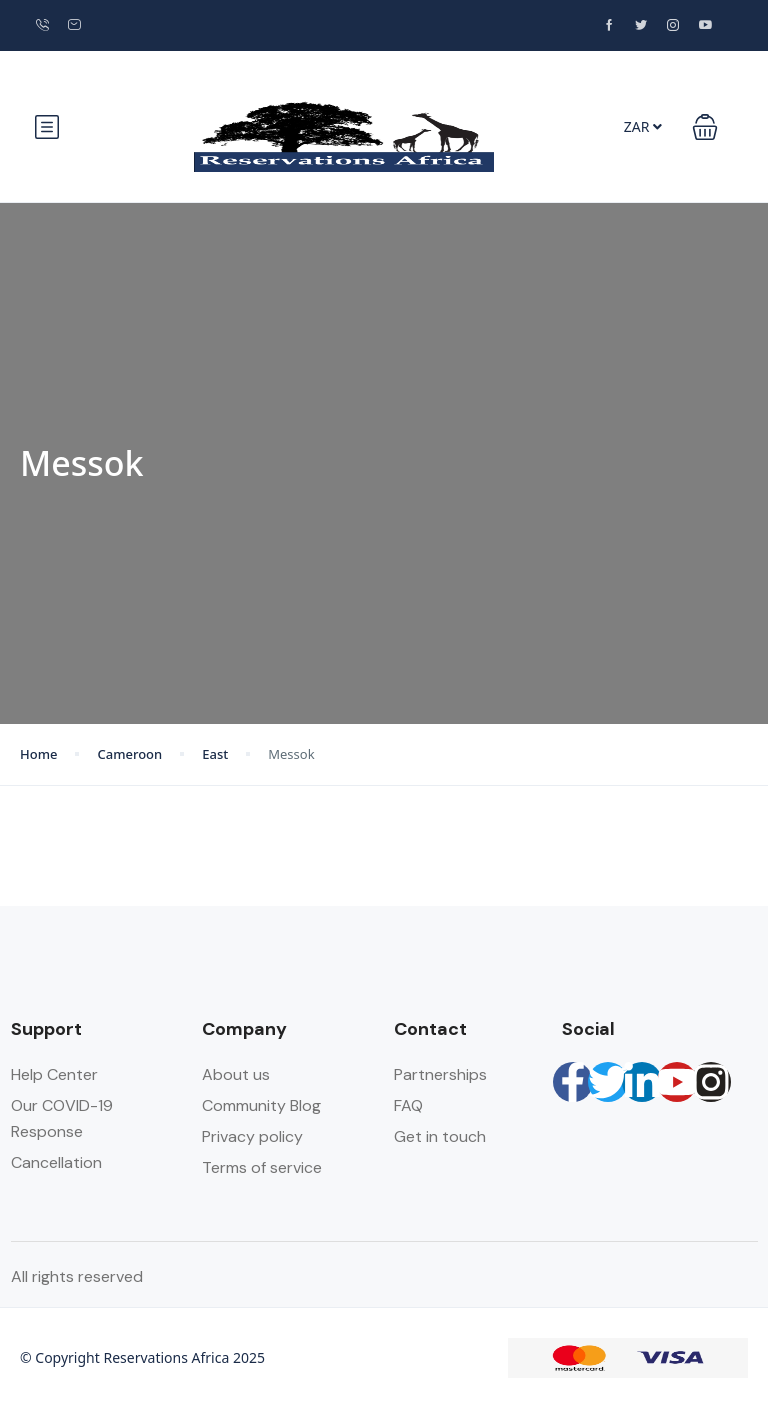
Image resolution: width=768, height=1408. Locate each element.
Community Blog (261, 1105)
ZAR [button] (643, 126)
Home (38, 754)
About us (236, 1074)
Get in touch (440, 1136)
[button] (705, 127)
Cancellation (56, 1162)
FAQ (408, 1105)
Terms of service (262, 1167)
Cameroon (129, 754)
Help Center (54, 1074)
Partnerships (440, 1074)
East (215, 754)
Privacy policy (252, 1136)
